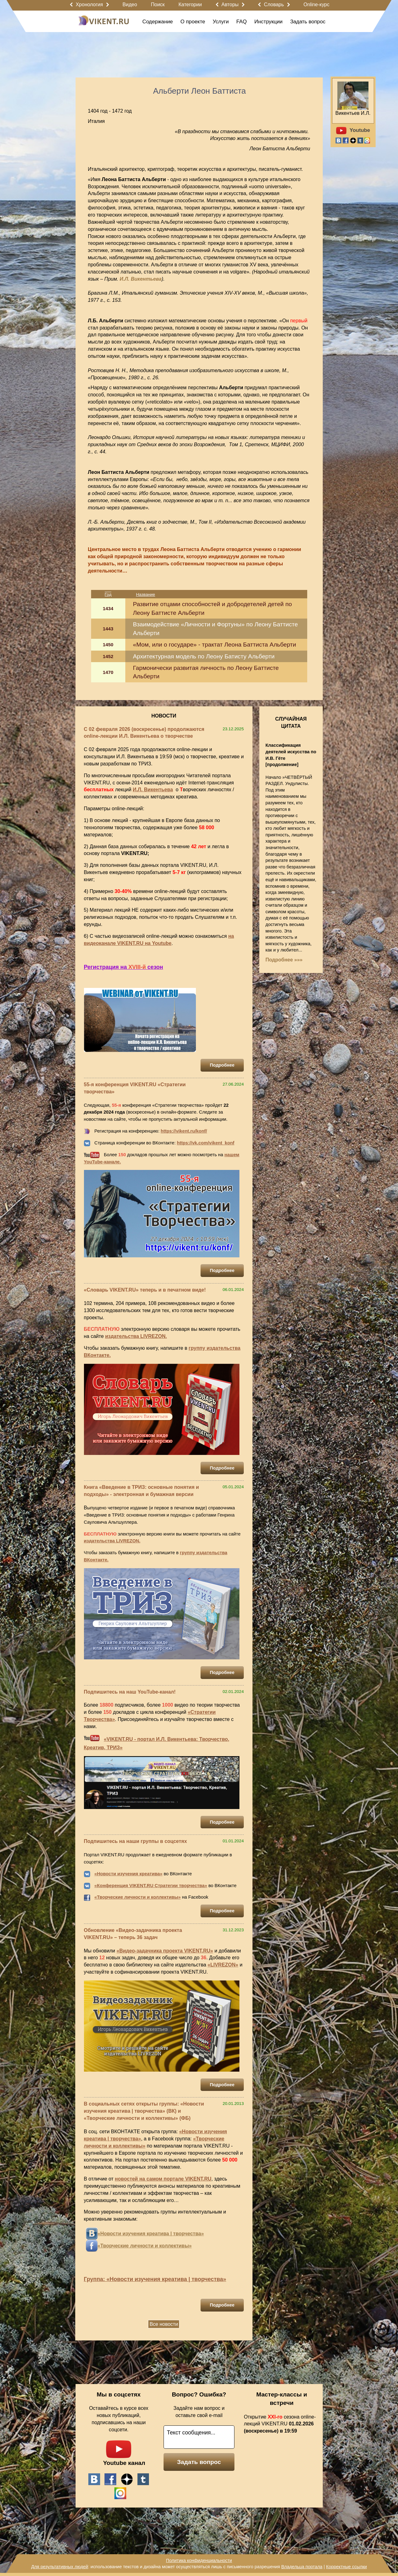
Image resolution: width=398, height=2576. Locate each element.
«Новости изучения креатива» (129, 1873)
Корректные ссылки (346, 2566)
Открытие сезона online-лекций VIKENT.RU (280, 2424)
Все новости (164, 2324)
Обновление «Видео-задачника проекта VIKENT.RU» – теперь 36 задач (133, 1934)
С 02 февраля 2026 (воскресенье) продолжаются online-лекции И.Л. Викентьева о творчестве (144, 733)
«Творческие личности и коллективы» (138, 1897)
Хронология (89, 4)
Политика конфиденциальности (199, 2560)
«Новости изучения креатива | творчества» (151, 2233)
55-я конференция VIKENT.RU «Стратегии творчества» (135, 1088)
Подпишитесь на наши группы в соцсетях (135, 1841)
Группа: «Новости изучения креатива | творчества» (155, 2279)
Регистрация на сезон (123, 967)
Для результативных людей (59, 2566)
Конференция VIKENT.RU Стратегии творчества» (152, 1885)
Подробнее (222, 1065)
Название (145, 594)
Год (108, 594)
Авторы (229, 4)
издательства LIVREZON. (136, 1336)
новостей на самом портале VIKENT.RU (163, 2178)
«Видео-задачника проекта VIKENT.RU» (165, 1950)
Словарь (274, 4)
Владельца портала (301, 2566)
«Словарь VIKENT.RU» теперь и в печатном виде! (145, 1290)
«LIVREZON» (223, 1964)
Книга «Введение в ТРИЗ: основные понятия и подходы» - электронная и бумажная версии (141, 1490)
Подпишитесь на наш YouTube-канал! (130, 1692)
